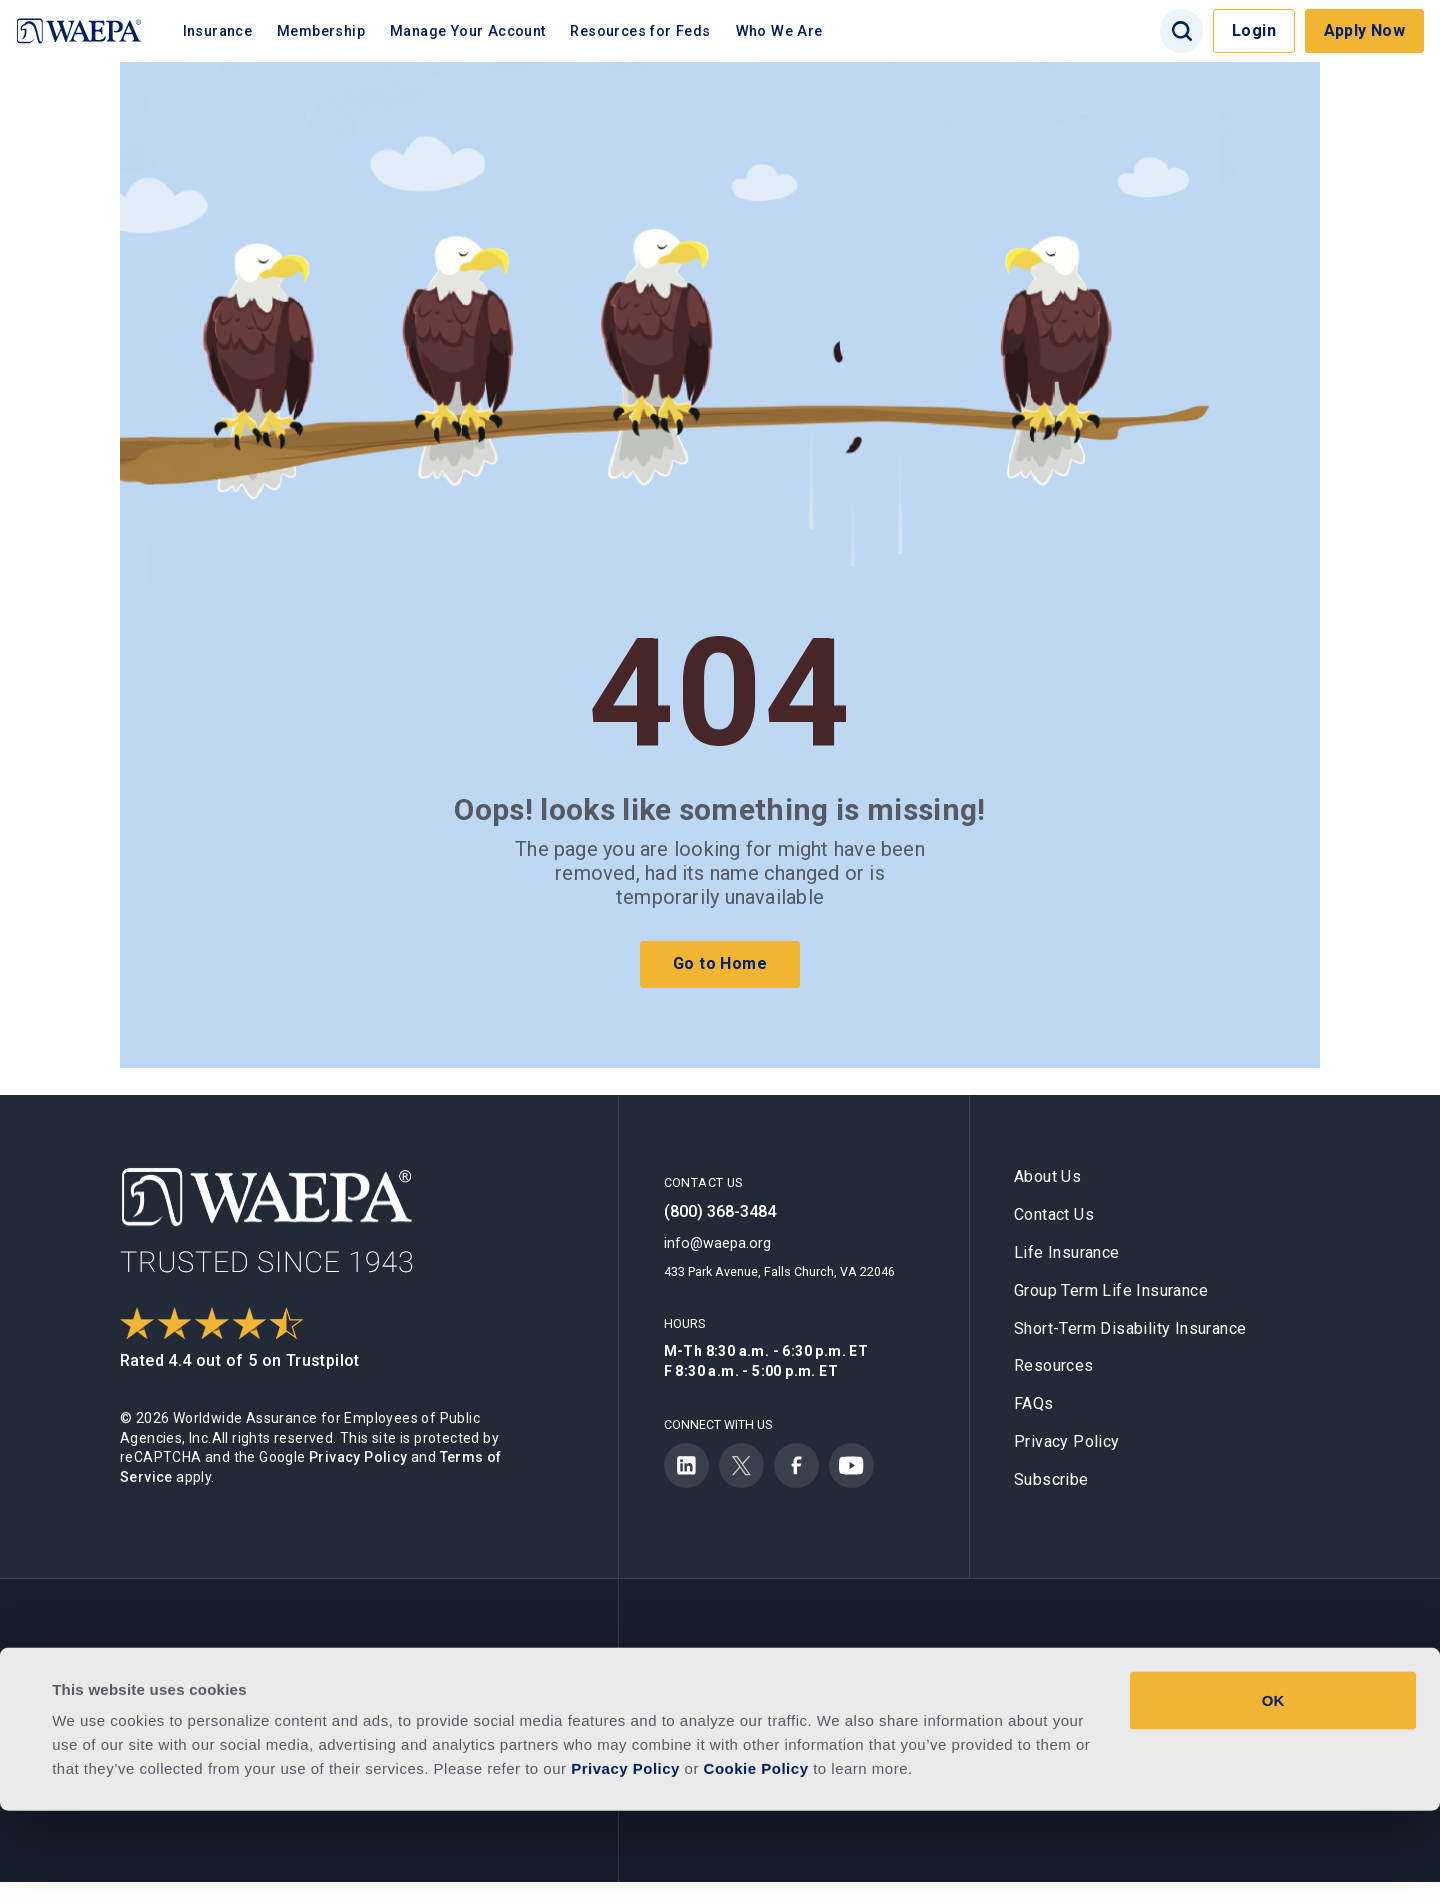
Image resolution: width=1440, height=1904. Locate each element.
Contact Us (1054, 1214)
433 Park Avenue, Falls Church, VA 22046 (779, 1271)
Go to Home (720, 963)
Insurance (239, 31)
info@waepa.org (717, 1243)
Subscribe (1051, 1479)
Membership (343, 31)
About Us (1047, 1176)
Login (1254, 30)
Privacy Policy (358, 1457)
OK (1273, 1793)
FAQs (1034, 1403)
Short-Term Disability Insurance (1130, 1328)
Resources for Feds (662, 31)
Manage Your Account (490, 31)
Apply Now (1365, 30)
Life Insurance (1067, 1252)
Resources (1054, 1365)
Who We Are (800, 31)
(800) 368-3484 (720, 1211)
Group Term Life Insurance (1111, 1290)
